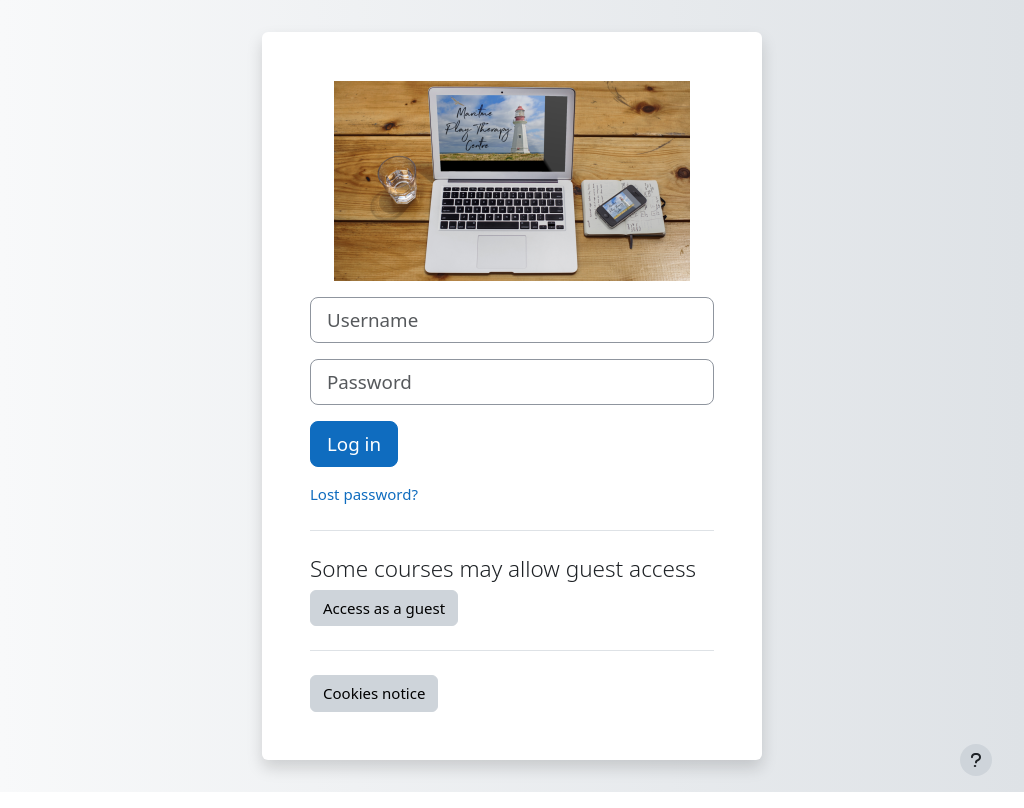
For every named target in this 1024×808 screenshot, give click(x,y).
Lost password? (364, 494)
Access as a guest (384, 608)
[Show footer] (976, 760)
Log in (354, 443)
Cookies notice (374, 693)
